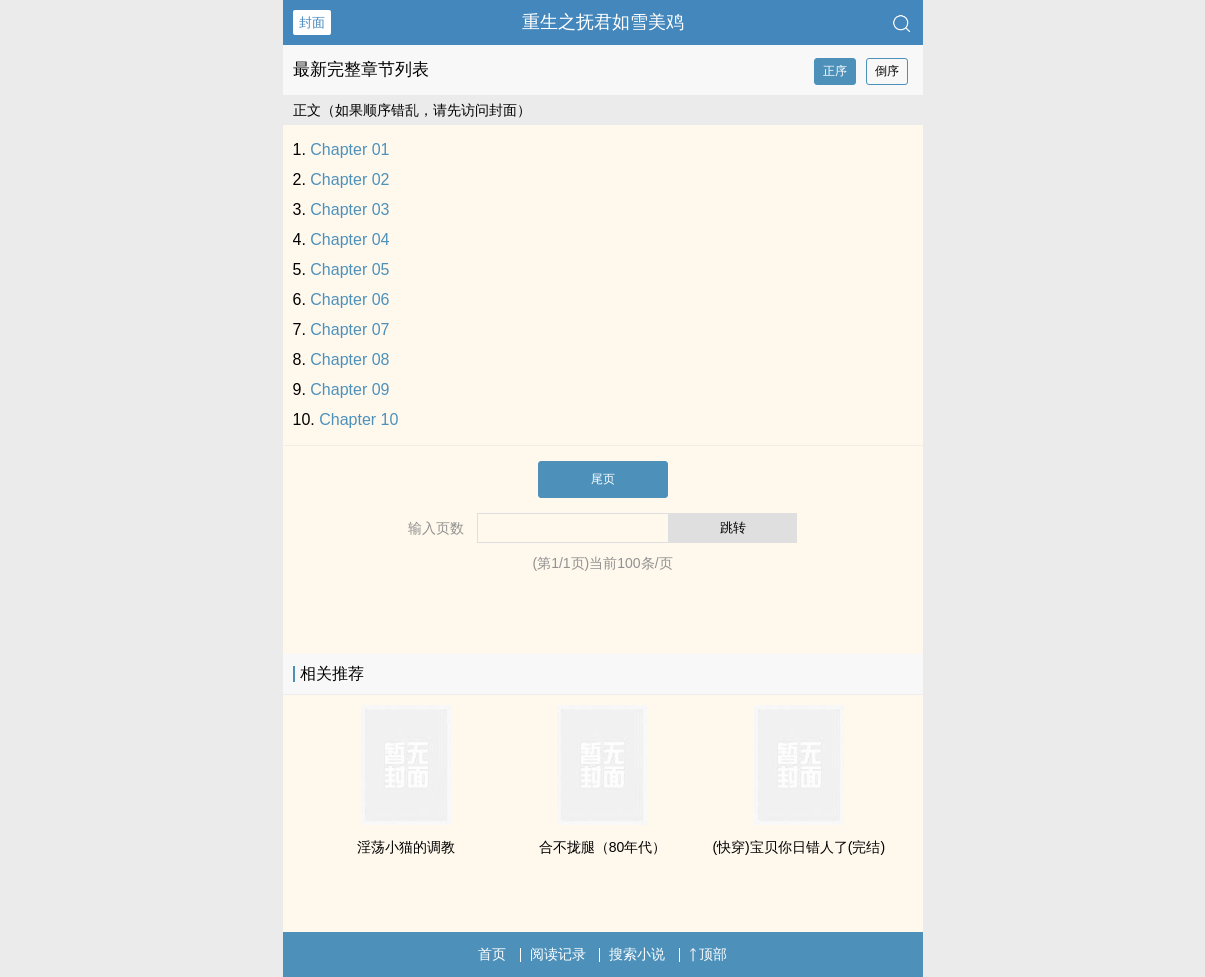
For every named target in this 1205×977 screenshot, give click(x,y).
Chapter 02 (349, 179)
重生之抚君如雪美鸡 (603, 22)
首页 (492, 954)
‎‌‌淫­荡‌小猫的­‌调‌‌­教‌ (406, 847)
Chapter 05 (349, 269)
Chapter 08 (349, 359)
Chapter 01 (349, 149)
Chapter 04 (349, 239)
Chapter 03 (349, 209)
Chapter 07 (349, 329)
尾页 (603, 479)
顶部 (708, 954)
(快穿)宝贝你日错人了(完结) (798, 847)
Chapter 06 (349, 299)
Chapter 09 (349, 389)
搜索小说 (637, 954)
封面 (312, 22)
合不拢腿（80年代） (603, 847)
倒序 (887, 71)
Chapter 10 (358, 419)
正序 (835, 71)
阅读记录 (558, 954)
